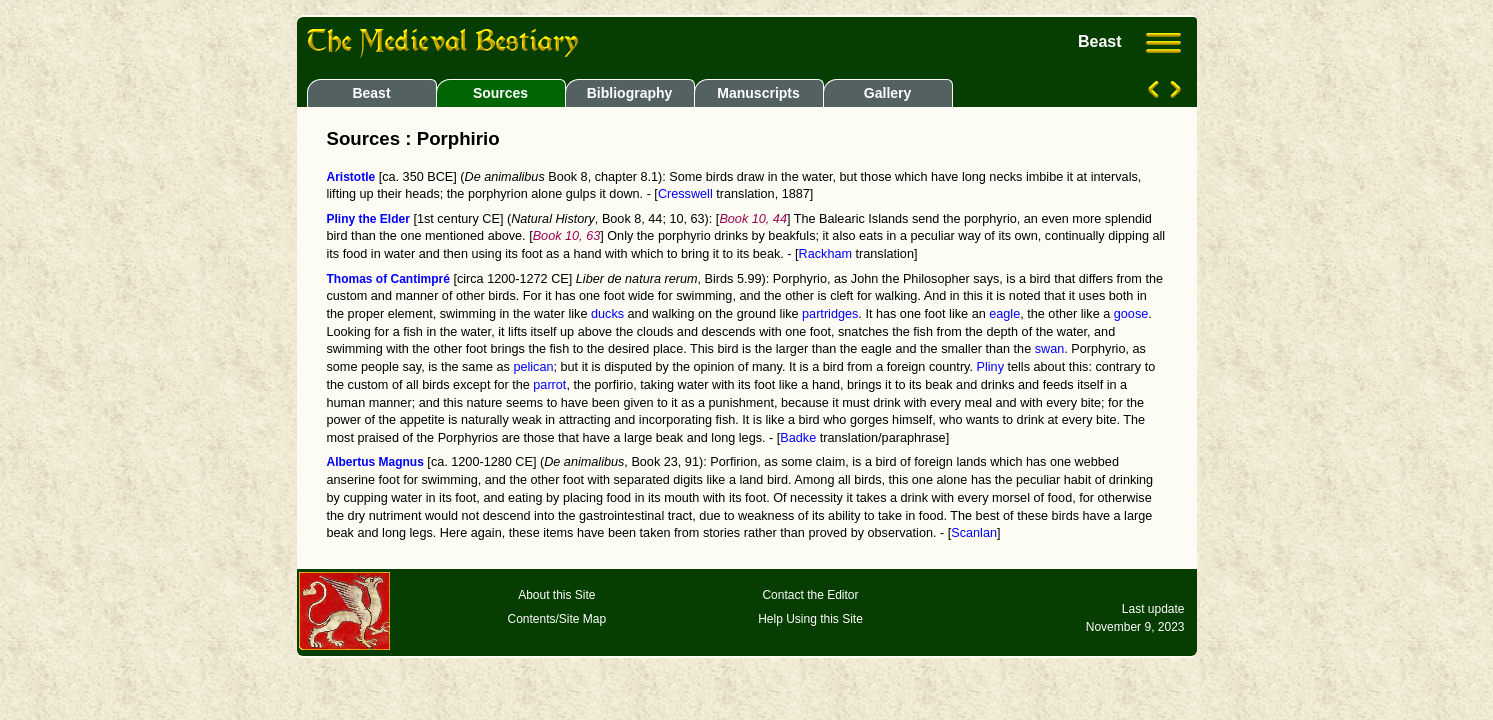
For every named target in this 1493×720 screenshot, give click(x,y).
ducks (607, 314)
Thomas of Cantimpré (388, 279)
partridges (830, 314)
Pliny (990, 367)
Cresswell (685, 194)
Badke (798, 438)
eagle (1004, 314)
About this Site (556, 595)
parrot (549, 385)
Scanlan (974, 533)
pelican (533, 367)
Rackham (825, 254)
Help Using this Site (810, 619)
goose (1131, 314)
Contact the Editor (810, 595)
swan (1050, 349)
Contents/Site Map (556, 619)
